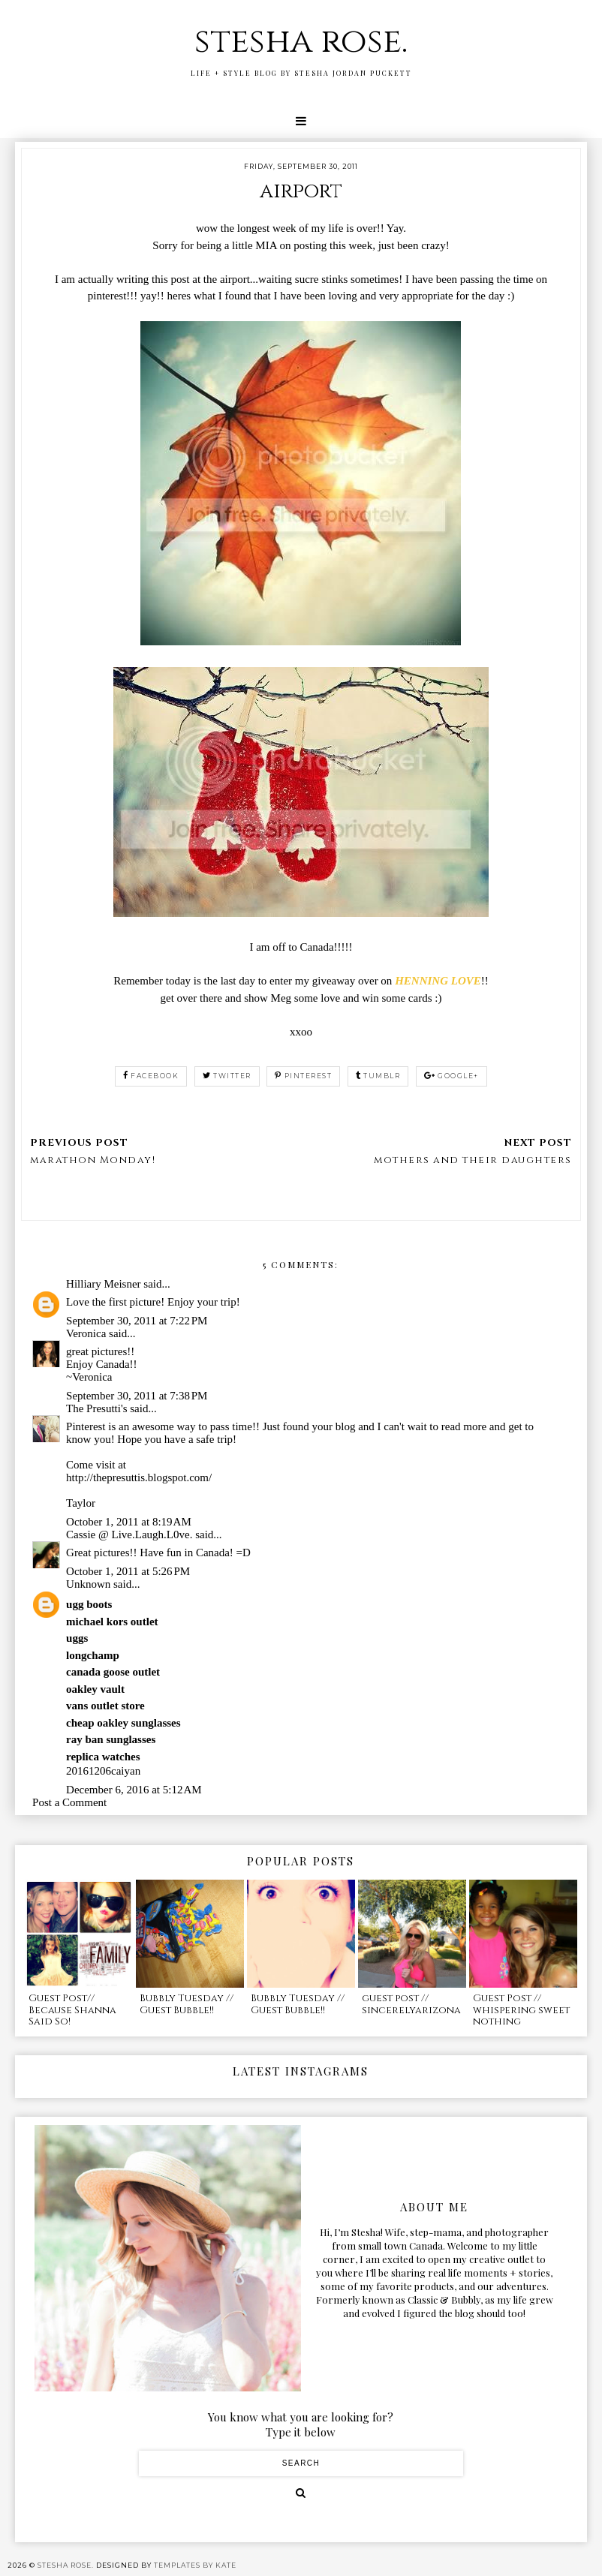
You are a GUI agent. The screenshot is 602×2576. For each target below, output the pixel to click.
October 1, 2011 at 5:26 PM (128, 1571)
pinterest (303, 1076)
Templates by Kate (195, 2565)
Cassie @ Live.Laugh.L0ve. (129, 1534)
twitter (227, 1076)
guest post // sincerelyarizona (411, 2004)
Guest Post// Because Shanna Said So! (72, 2009)
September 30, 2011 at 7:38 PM (136, 1396)
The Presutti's (96, 1408)
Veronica (86, 1333)
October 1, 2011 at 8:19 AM (128, 1522)
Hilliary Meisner (103, 1284)
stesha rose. (301, 42)
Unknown (88, 1584)
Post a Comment (69, 1802)
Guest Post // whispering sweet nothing (521, 2009)
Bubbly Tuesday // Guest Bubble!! (186, 2004)
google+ (451, 1076)
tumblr (378, 1076)
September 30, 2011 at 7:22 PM (136, 1321)
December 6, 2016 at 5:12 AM (134, 1790)
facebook (151, 1076)
